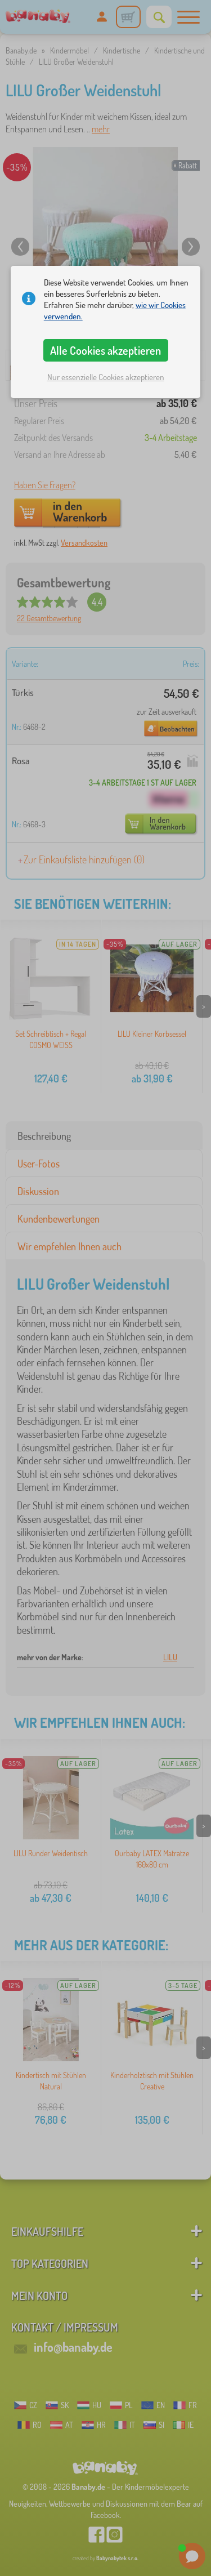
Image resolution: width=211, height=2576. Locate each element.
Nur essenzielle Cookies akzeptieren (105, 377)
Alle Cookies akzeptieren (105, 350)
